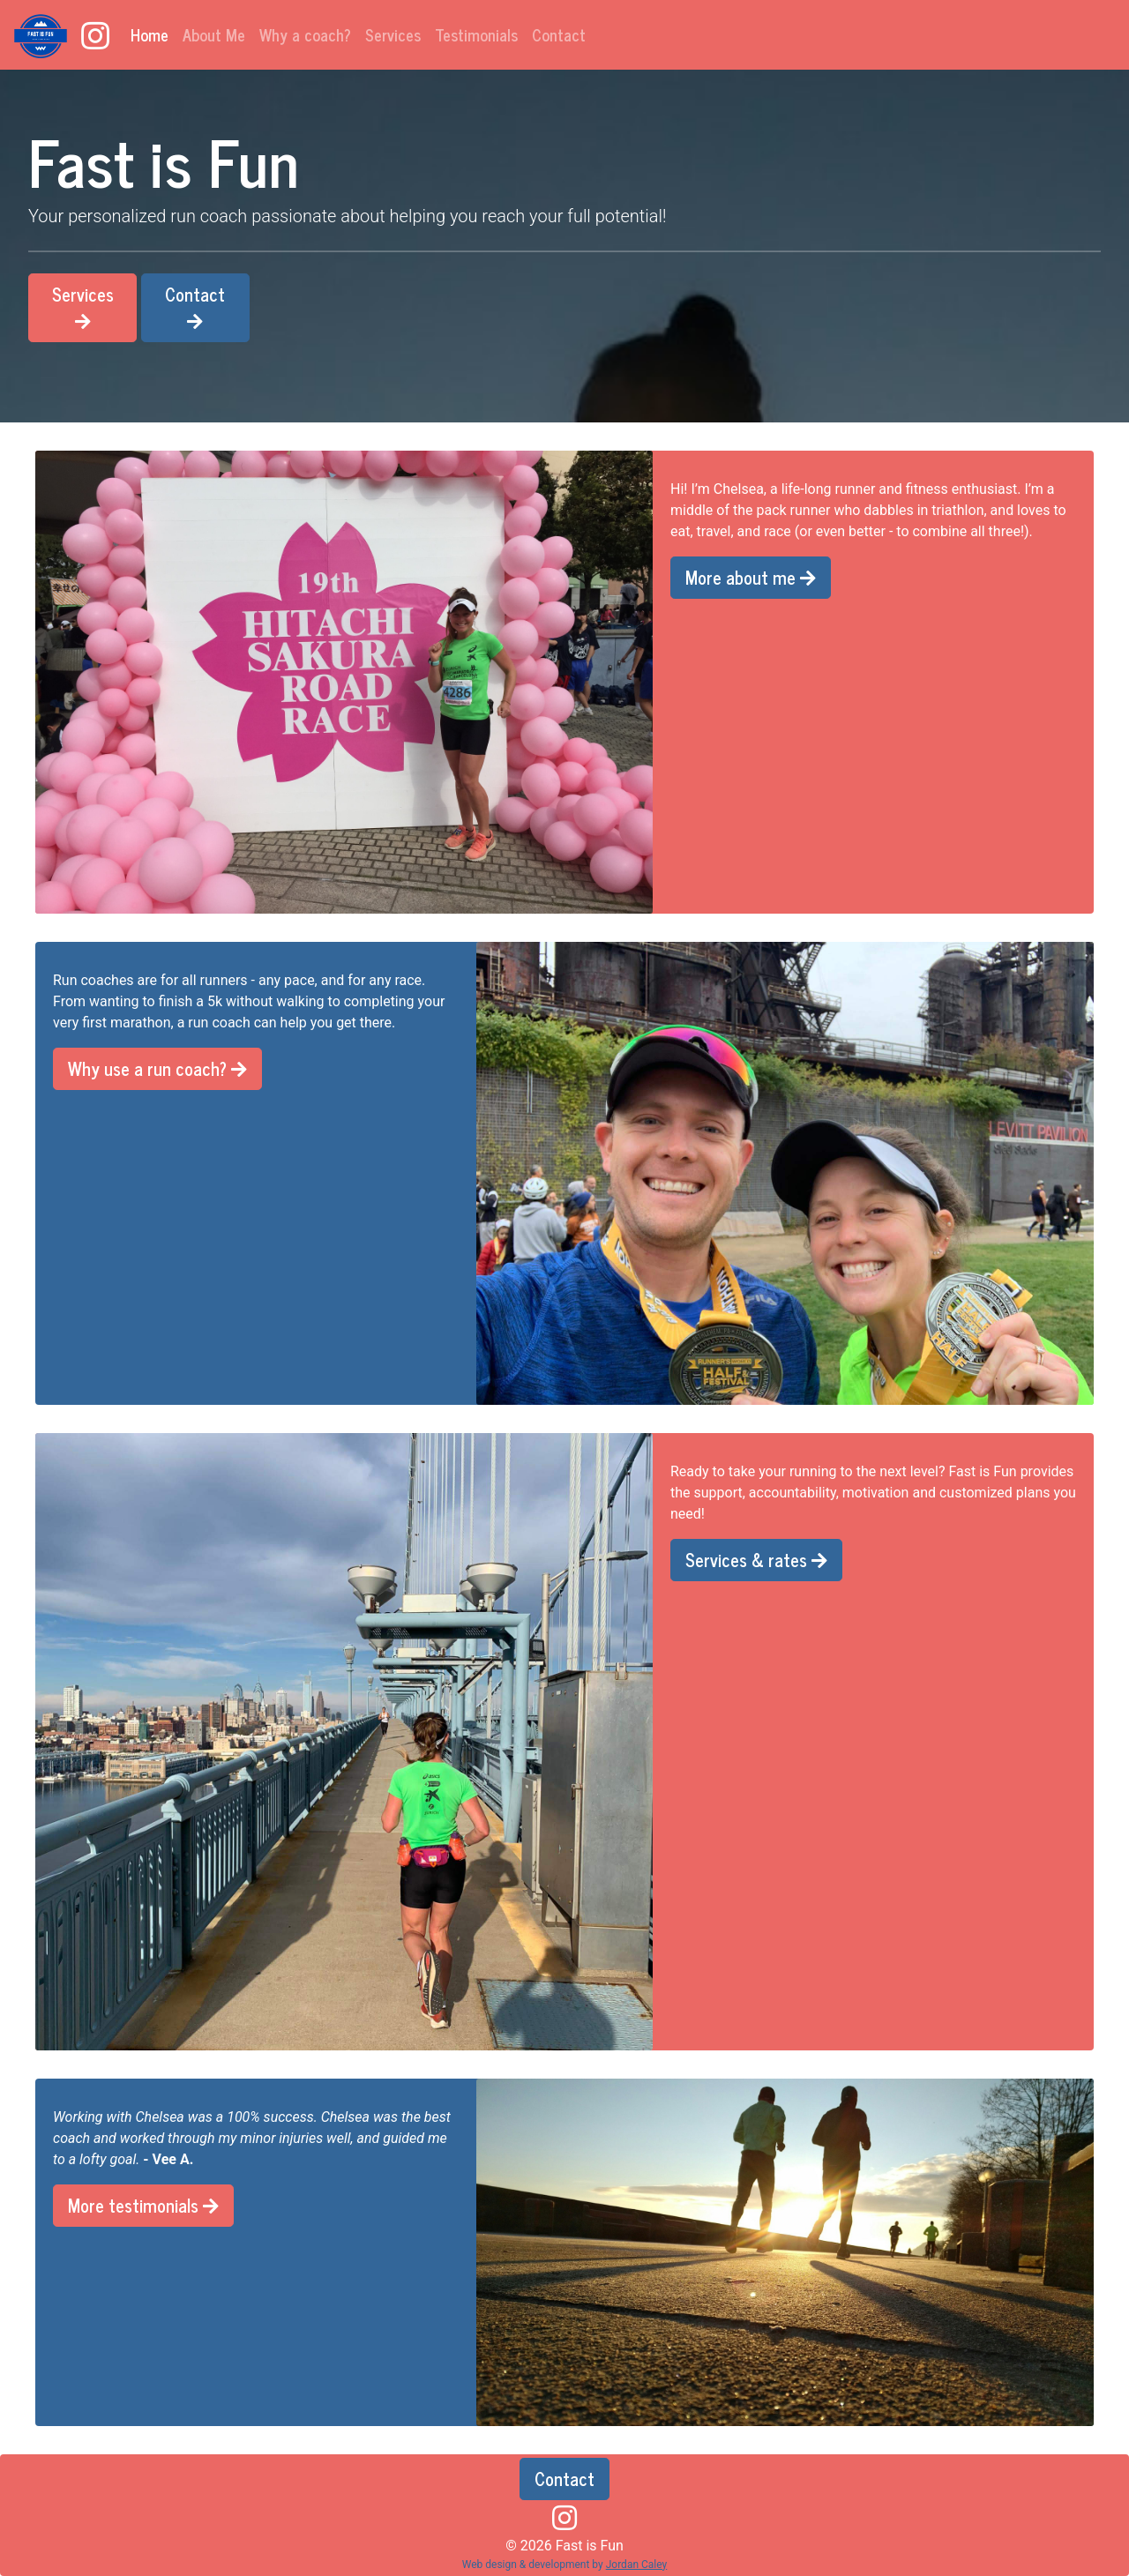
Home (153, 34)
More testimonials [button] (143, 2205)
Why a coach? (305, 34)
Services (393, 34)
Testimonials (476, 34)
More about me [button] (750, 577)
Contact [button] (195, 305)
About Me (214, 34)
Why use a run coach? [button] (157, 1068)
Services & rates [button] (756, 1559)
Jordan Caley (637, 2564)
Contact (559, 34)
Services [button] (83, 305)
